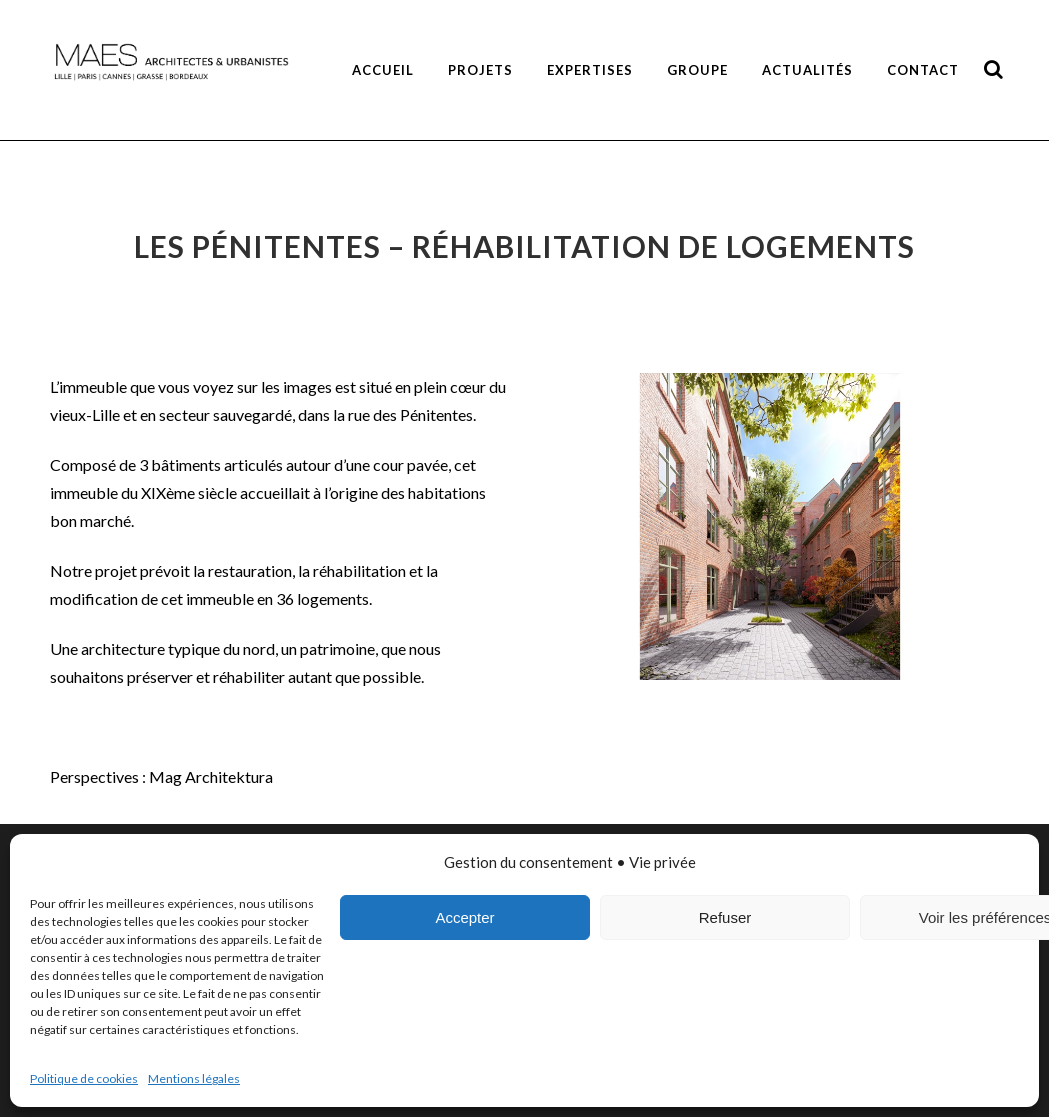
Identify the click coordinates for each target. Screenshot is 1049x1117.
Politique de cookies (84, 1078)
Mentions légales (194, 1078)
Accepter (464, 917)
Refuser (725, 917)
